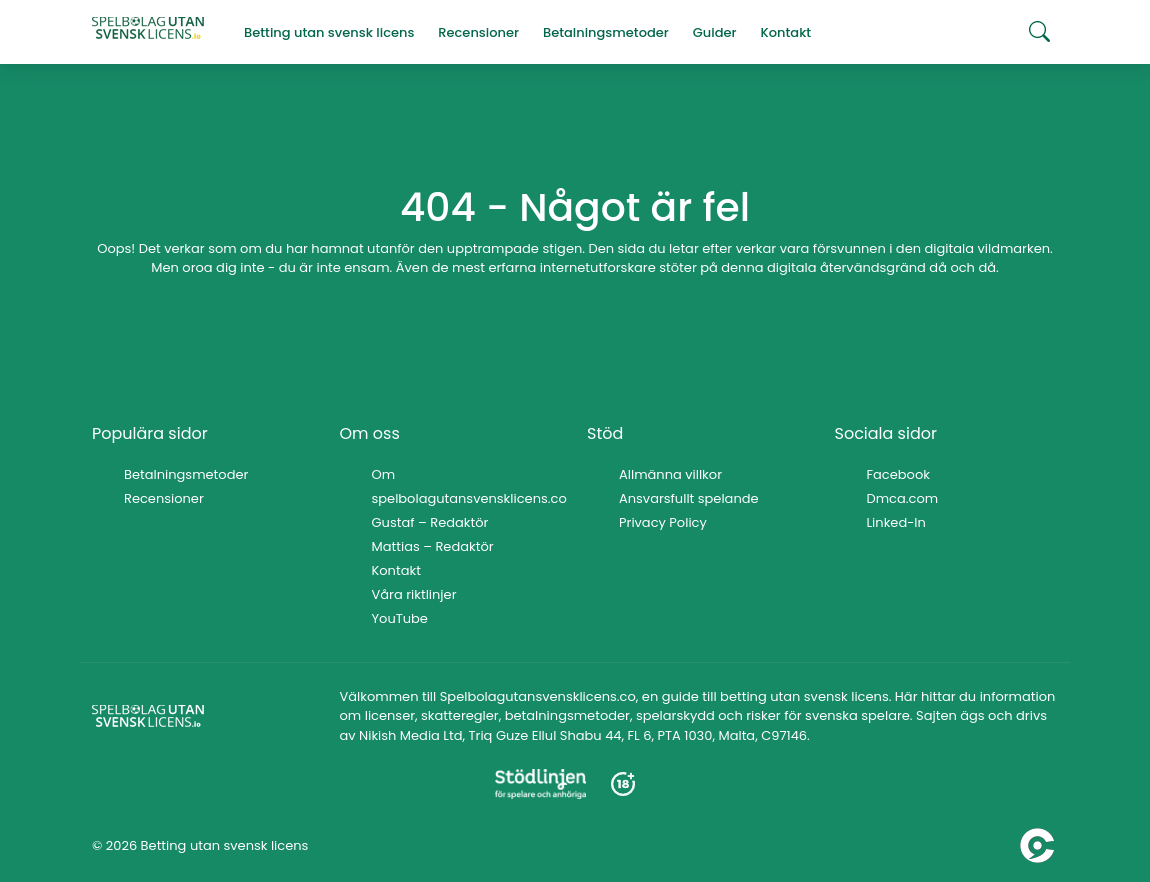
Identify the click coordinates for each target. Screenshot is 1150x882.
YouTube (400, 618)
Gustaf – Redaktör (430, 522)
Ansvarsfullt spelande (689, 498)
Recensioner (164, 498)
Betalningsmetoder (186, 474)
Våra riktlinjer (414, 594)
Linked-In (896, 522)
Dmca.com (903, 498)
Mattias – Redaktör (433, 546)
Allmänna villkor (670, 474)
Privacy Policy (663, 522)
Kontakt (396, 570)
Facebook (898, 474)
